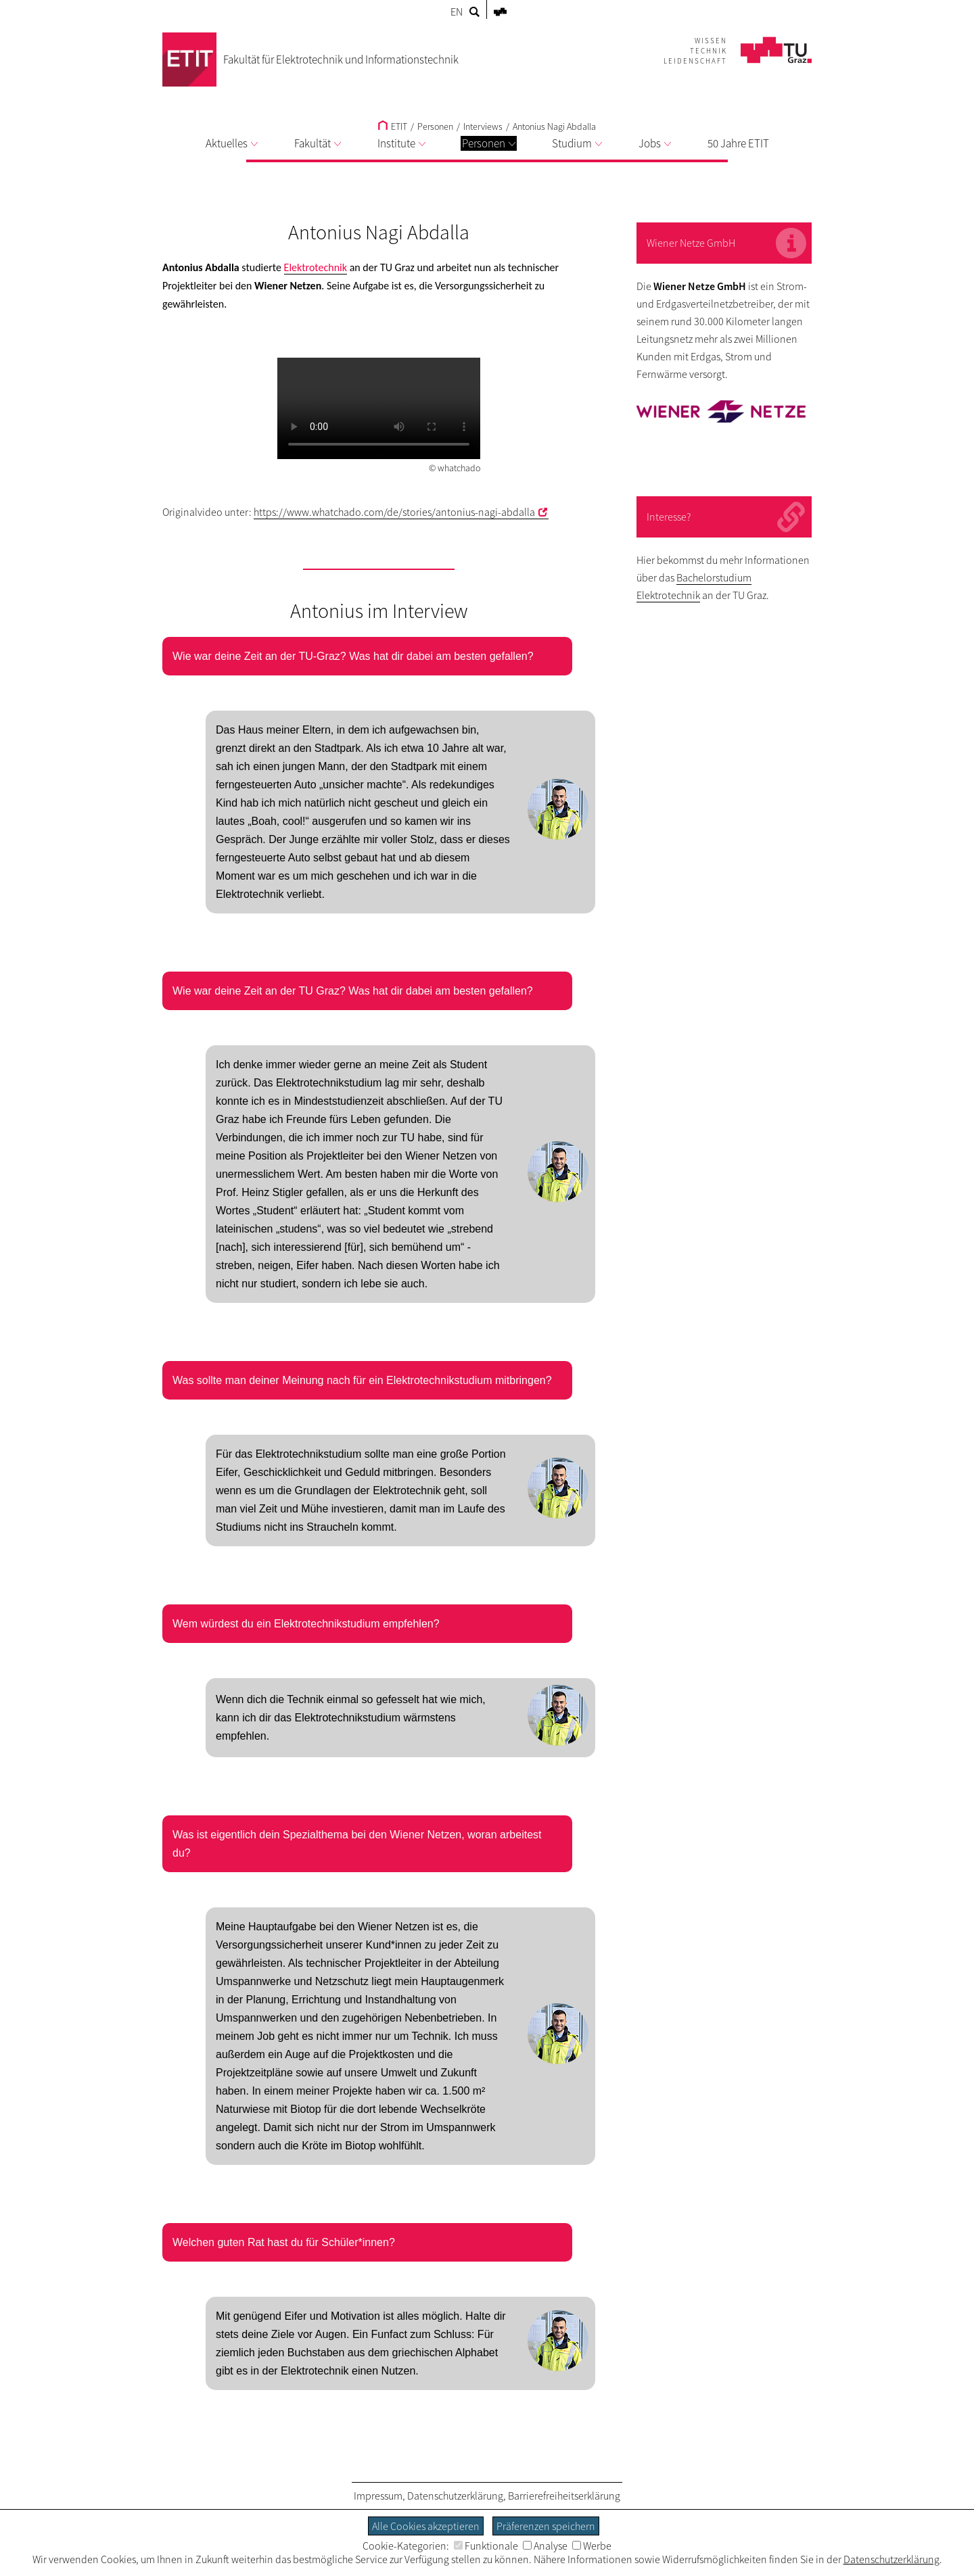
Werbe (591, 2545)
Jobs (655, 143)
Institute (401, 143)
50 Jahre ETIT (738, 143)
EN (456, 11)
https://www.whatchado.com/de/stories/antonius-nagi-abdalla (394, 512)
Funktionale (486, 2545)
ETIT (392, 126)
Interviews (483, 126)
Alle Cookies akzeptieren (426, 2526)
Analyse (545, 2545)
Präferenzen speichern (545, 2526)
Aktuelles (232, 143)
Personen (488, 143)
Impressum (378, 2495)
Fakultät (317, 143)
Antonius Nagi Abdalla (554, 126)
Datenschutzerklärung (455, 2495)
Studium (577, 143)
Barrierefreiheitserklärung (564, 2495)
